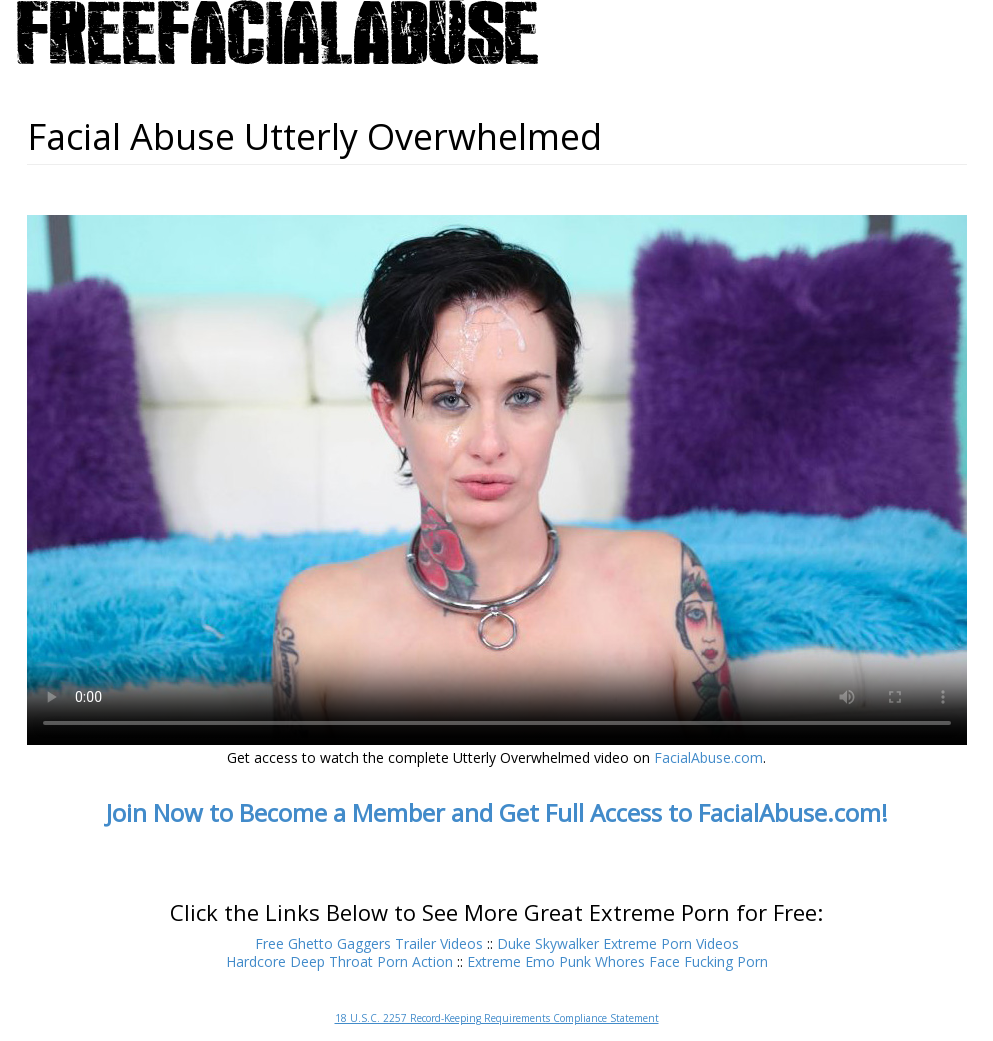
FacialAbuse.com (708, 757)
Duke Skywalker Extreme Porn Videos (618, 943)
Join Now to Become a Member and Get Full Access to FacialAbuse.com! (497, 812)
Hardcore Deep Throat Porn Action (339, 961)
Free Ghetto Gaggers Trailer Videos (369, 943)
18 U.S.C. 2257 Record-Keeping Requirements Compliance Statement (497, 1018)
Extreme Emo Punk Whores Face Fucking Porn (617, 961)
